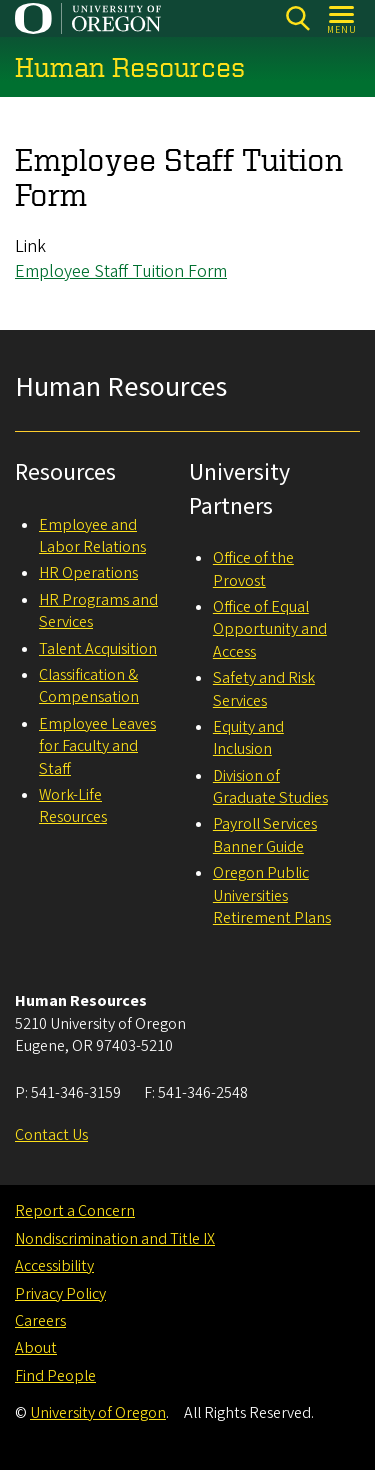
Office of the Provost (253, 569)
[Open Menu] (342, 18)
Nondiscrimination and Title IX (115, 1239)
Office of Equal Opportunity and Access (270, 629)
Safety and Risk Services (264, 689)
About (36, 1348)
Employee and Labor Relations (92, 536)
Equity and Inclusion (248, 738)
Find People (55, 1376)
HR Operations (88, 573)
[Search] (297, 18)
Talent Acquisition (98, 649)
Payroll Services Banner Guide (265, 835)
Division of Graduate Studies (270, 787)
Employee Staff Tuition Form (121, 271)
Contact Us (51, 1135)
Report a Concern (75, 1211)
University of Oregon (98, 1413)
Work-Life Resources (73, 806)
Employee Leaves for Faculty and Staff (97, 746)
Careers (40, 1321)
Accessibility (54, 1266)
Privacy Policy (60, 1294)
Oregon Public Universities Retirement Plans (272, 895)
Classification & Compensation (89, 686)
